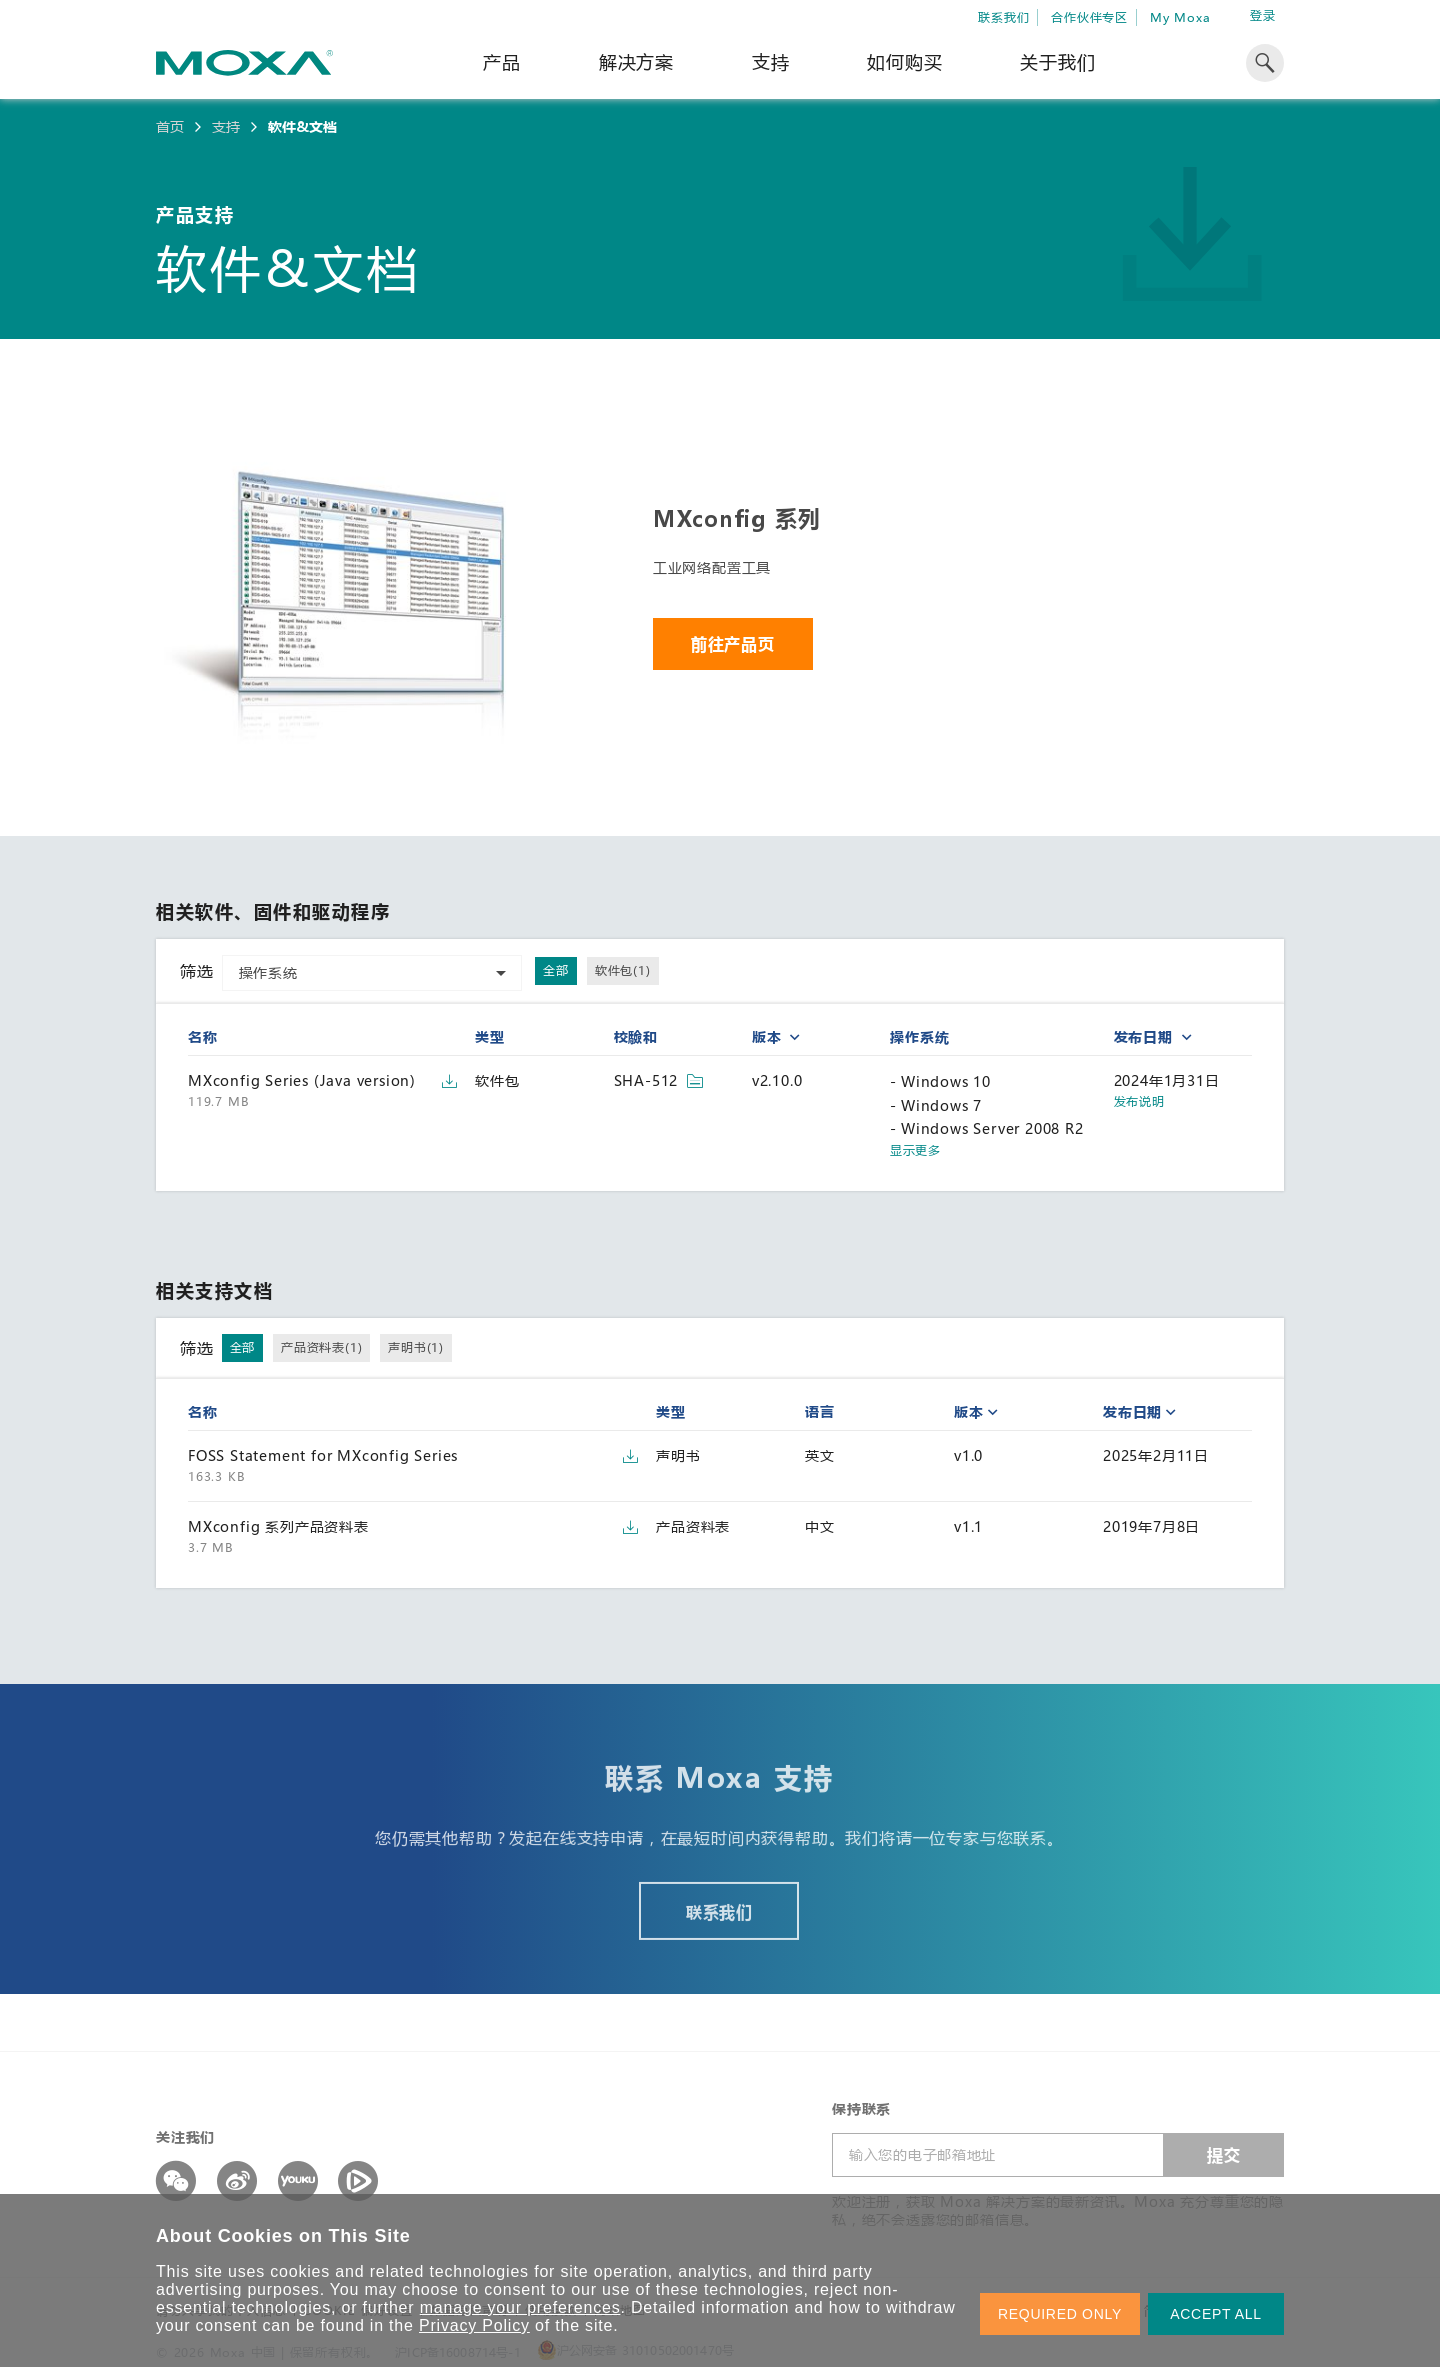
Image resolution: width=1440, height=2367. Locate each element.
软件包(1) (623, 970)
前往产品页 (733, 643)
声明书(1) (416, 1347)
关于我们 (1057, 62)
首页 (170, 127)
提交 (1224, 2154)
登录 (1263, 15)
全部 (556, 970)
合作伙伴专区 (1089, 17)
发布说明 (1139, 1101)
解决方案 (636, 62)
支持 (771, 62)
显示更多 (915, 1150)
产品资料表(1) (321, 1347)
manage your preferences (520, 2307)
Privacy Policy (474, 2325)
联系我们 (1003, 17)
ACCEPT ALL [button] (1216, 2314)
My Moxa (1180, 17)
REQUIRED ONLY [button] (1060, 2314)
